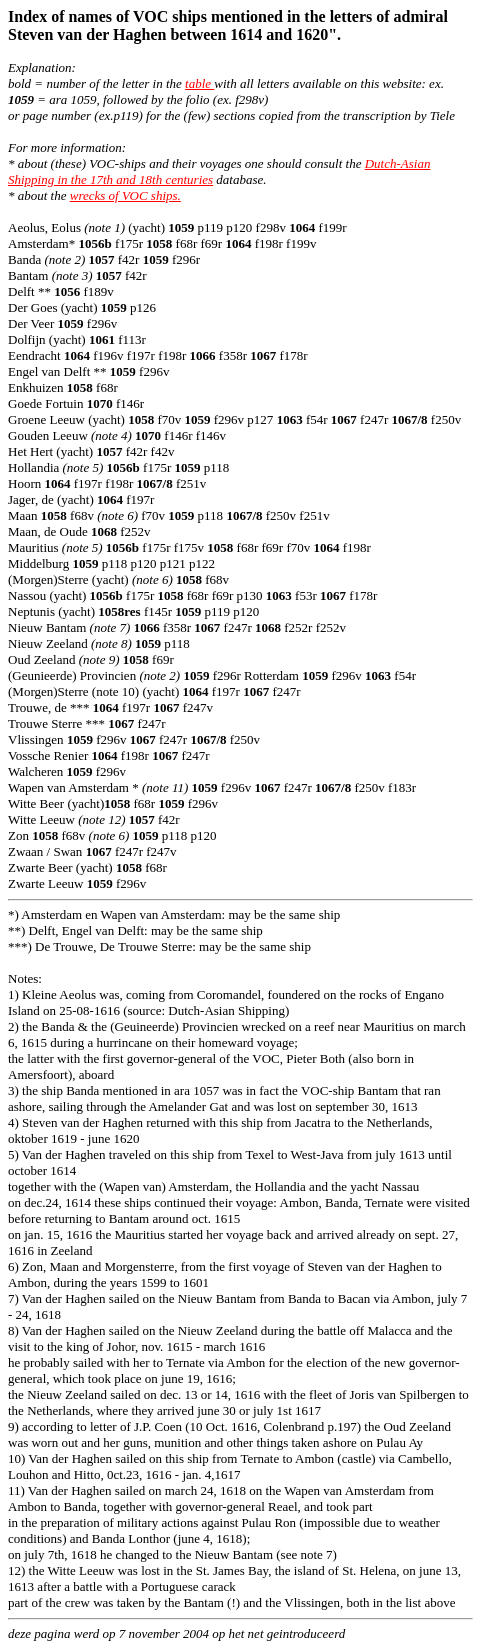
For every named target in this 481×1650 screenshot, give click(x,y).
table (199, 83)
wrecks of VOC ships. (125, 195)
